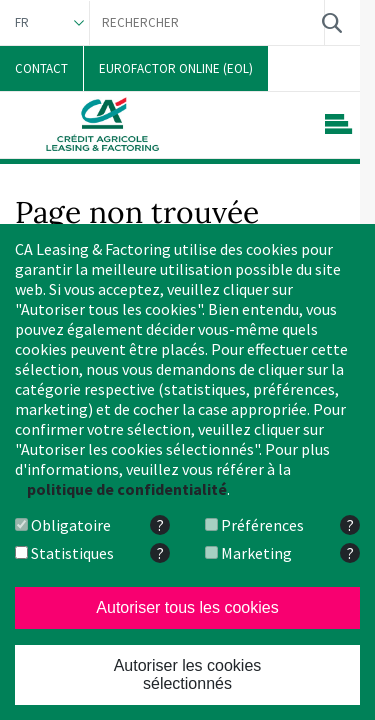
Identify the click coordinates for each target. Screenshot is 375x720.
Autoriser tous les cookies (187, 607)
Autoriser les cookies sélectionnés (188, 674)
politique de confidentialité (127, 489)
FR (22, 22)
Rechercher (331, 22)
